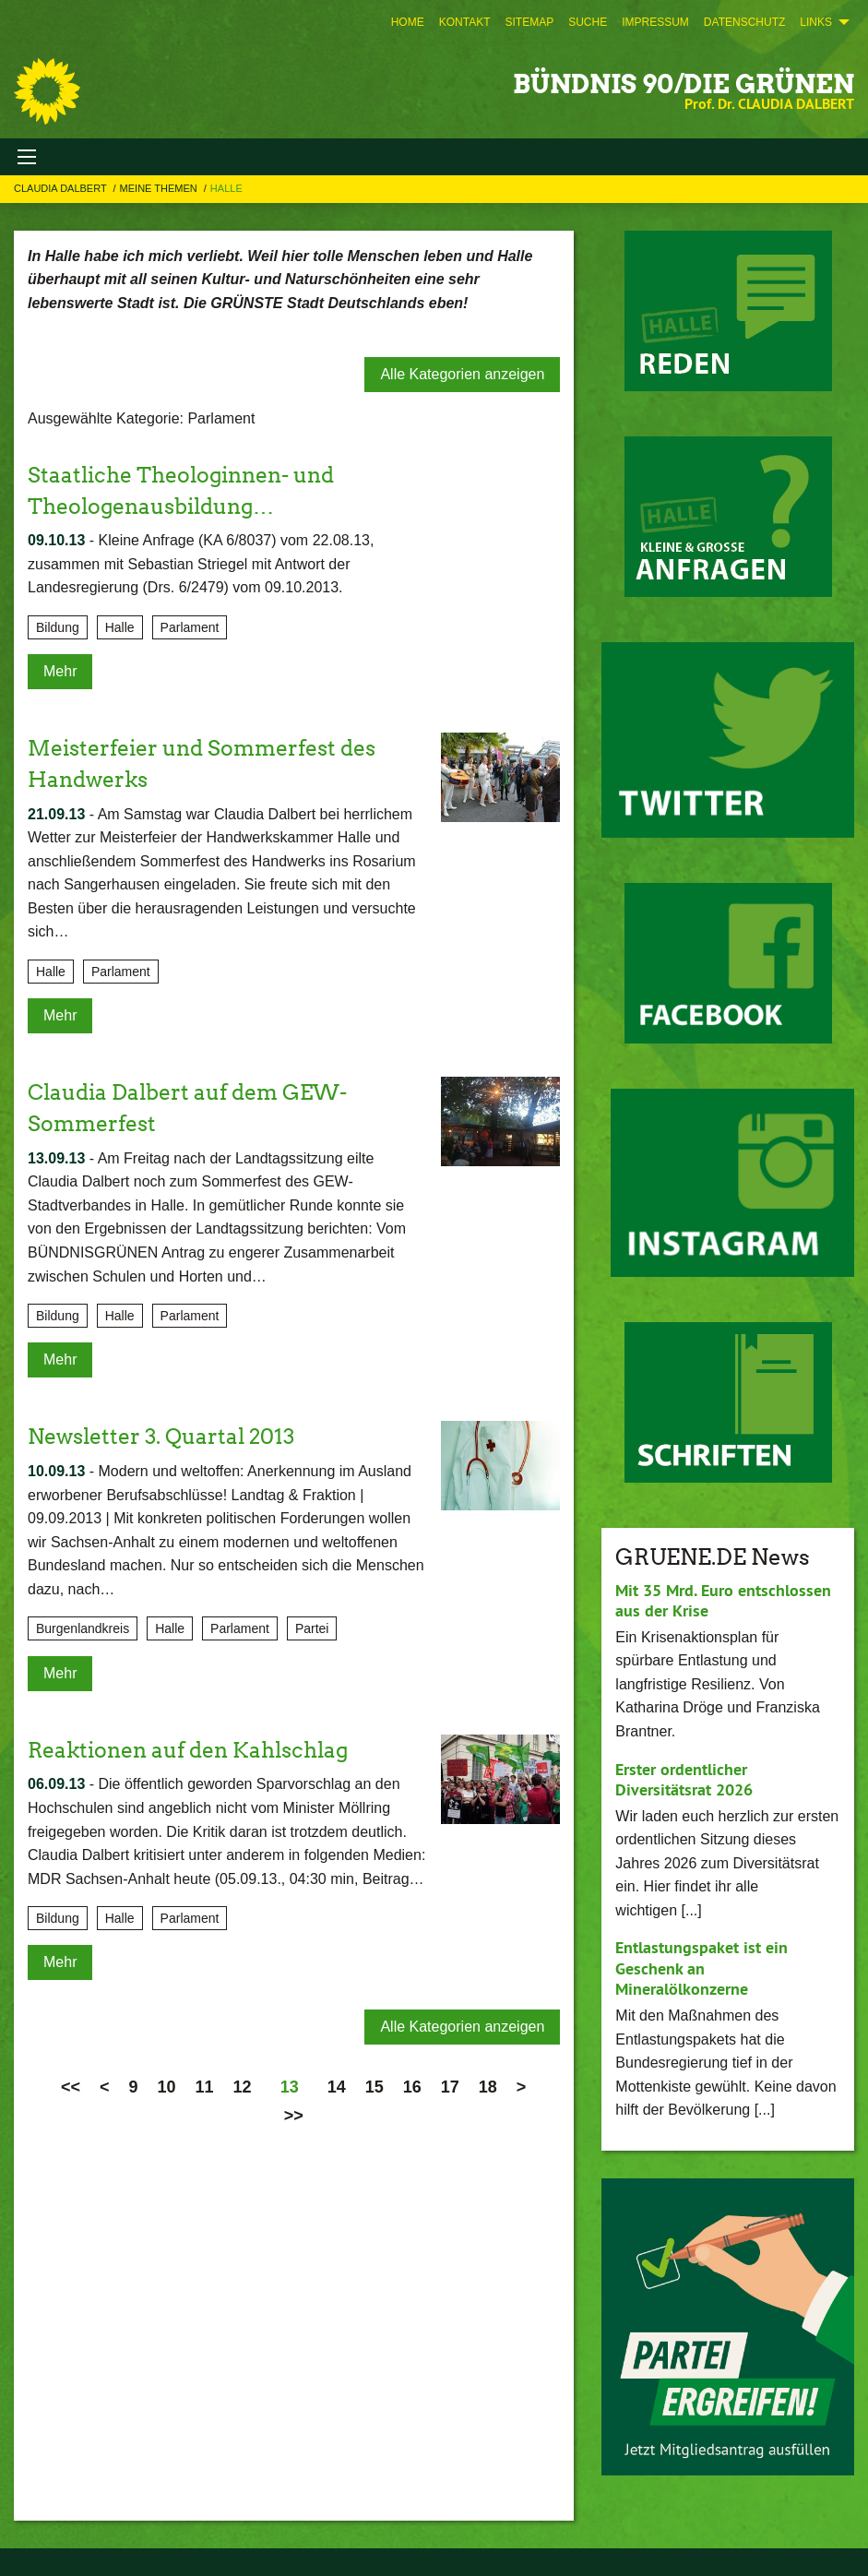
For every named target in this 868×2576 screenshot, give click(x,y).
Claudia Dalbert (62, 188)
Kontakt (465, 22)
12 (242, 2087)
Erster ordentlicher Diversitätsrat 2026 (684, 1780)
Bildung (57, 627)
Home (407, 22)
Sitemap (529, 22)
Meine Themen (160, 188)
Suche (587, 22)
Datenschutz (744, 22)
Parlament (190, 627)
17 (450, 2087)
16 (412, 2087)
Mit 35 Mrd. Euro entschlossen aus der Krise (723, 1601)
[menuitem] (407, 22)
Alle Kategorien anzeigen (462, 374)
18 (488, 2087)
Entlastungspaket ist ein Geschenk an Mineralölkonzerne (701, 1968)
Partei (312, 1628)
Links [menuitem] (816, 22)
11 (205, 2087)
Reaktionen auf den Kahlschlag (196, 1748)
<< (70, 2087)
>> (293, 2115)
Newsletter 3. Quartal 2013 (167, 1436)
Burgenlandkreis (82, 1628)
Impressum (655, 22)
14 (336, 2087)
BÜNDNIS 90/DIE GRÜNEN (683, 84)
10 (167, 2087)
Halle (226, 188)
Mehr (60, 671)
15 (374, 2087)
